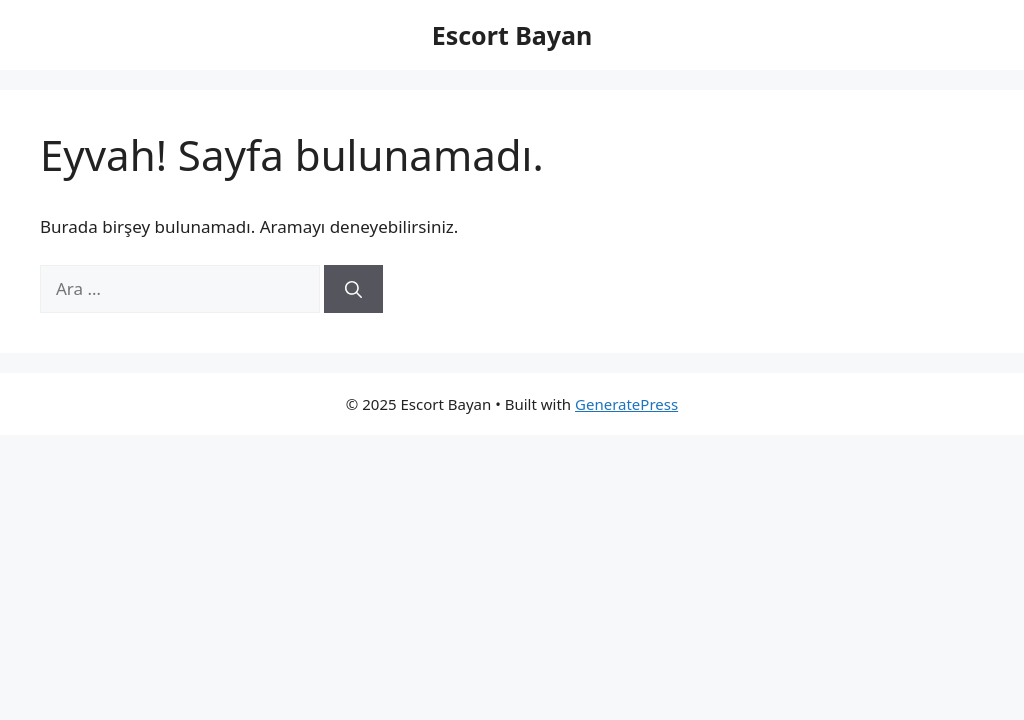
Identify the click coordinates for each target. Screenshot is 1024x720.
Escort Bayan (512, 35)
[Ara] (353, 289)
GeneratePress (626, 404)
